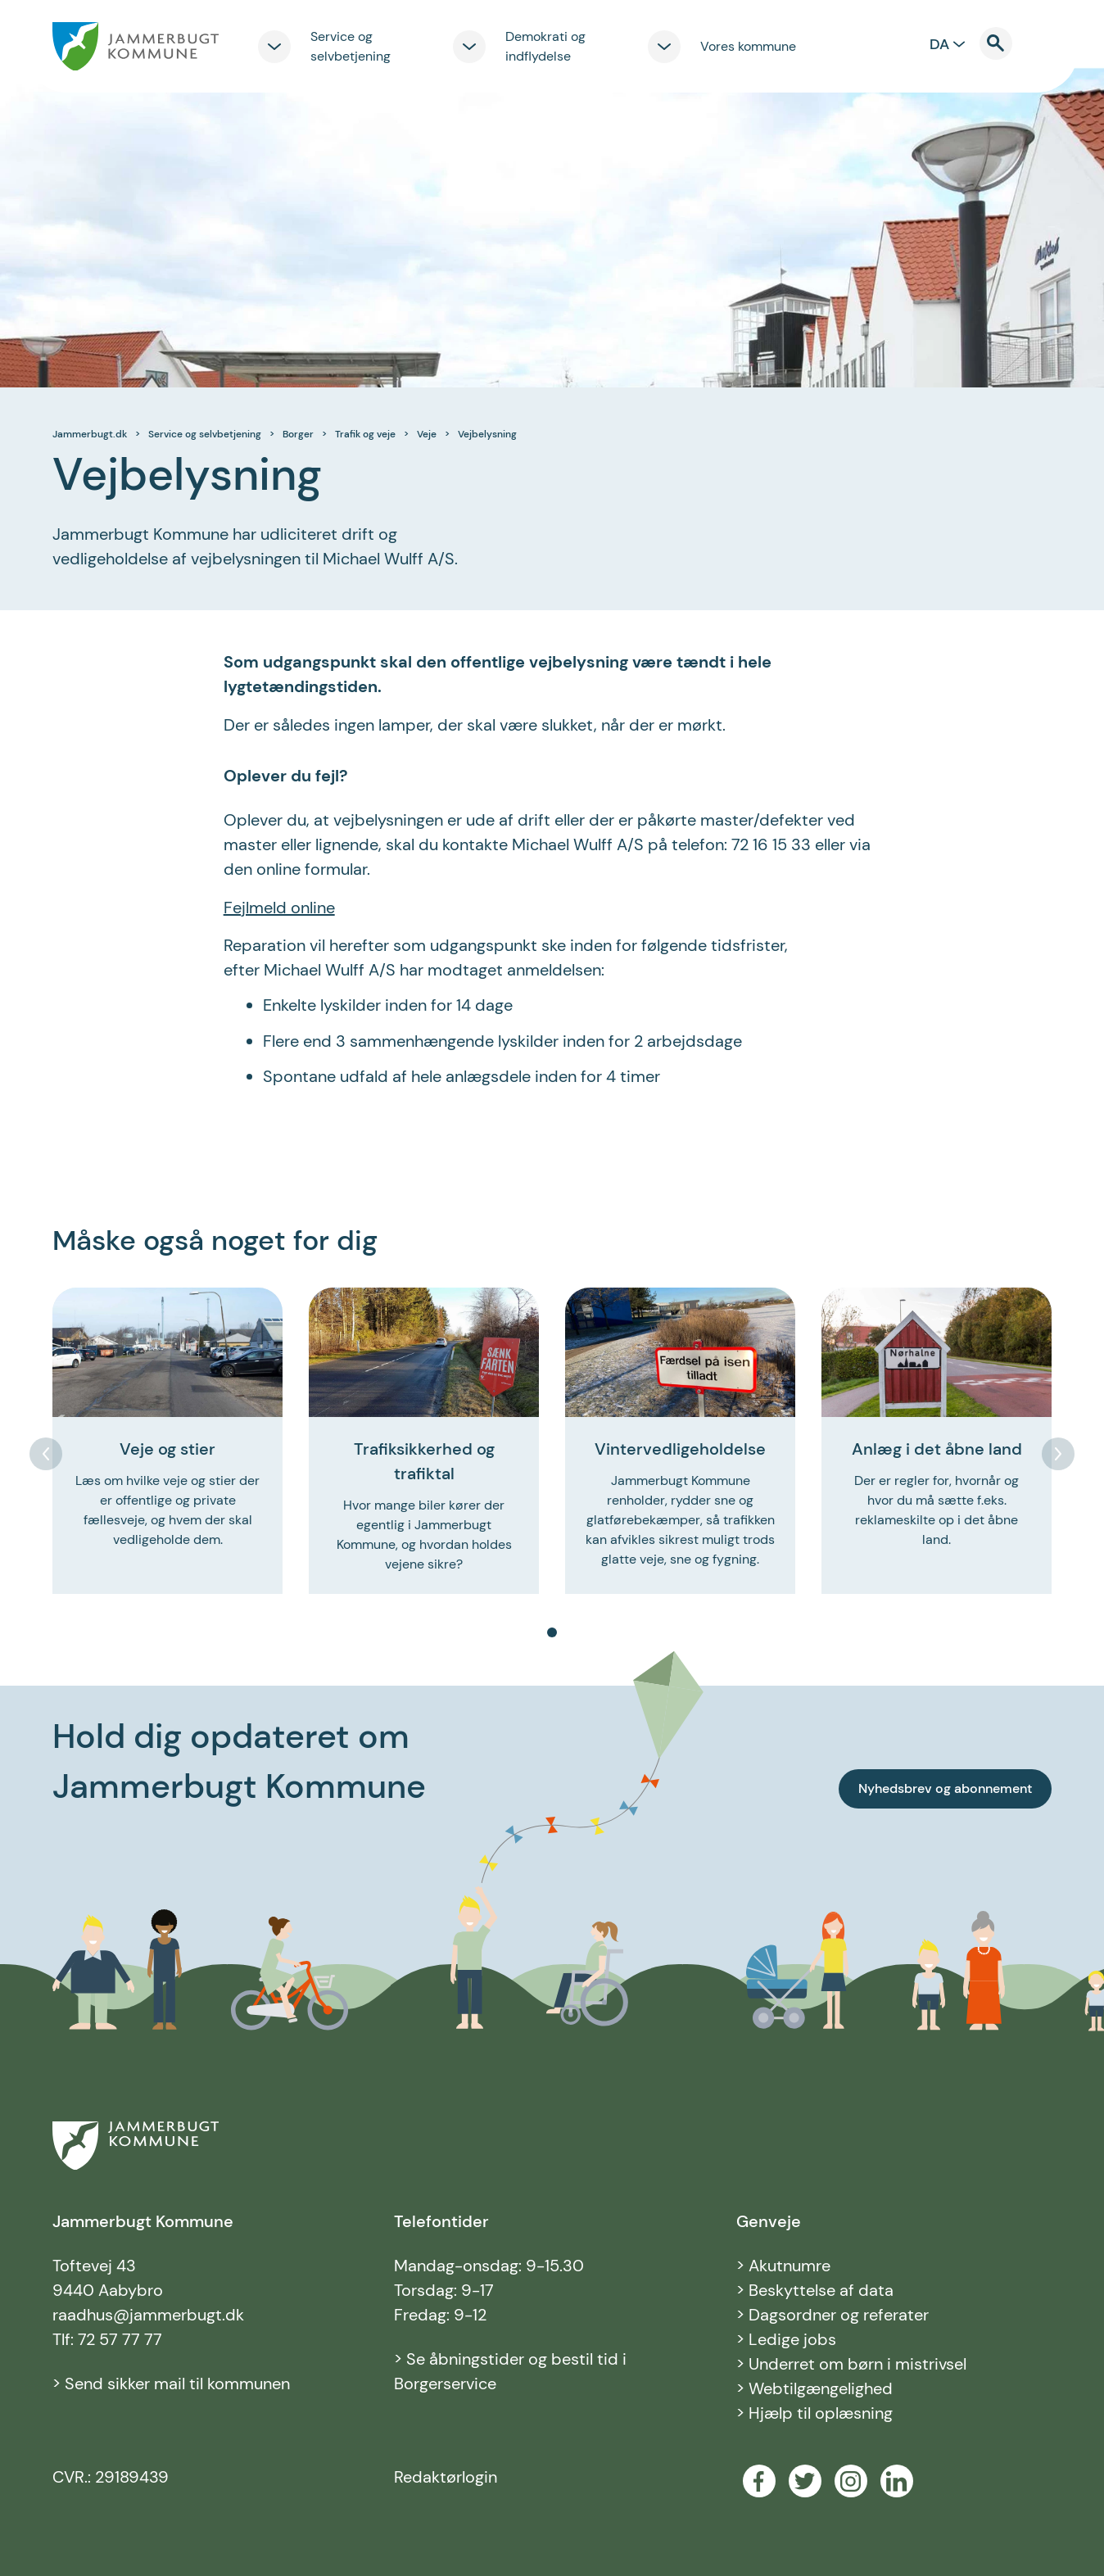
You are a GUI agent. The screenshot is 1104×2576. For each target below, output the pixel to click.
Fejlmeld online (279, 907)
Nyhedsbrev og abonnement (945, 1788)
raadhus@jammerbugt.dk (148, 2314)
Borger (298, 434)
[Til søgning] (1006, 43)
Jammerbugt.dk (89, 434)
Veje (427, 434)
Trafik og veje (365, 434)
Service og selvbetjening (204, 434)
